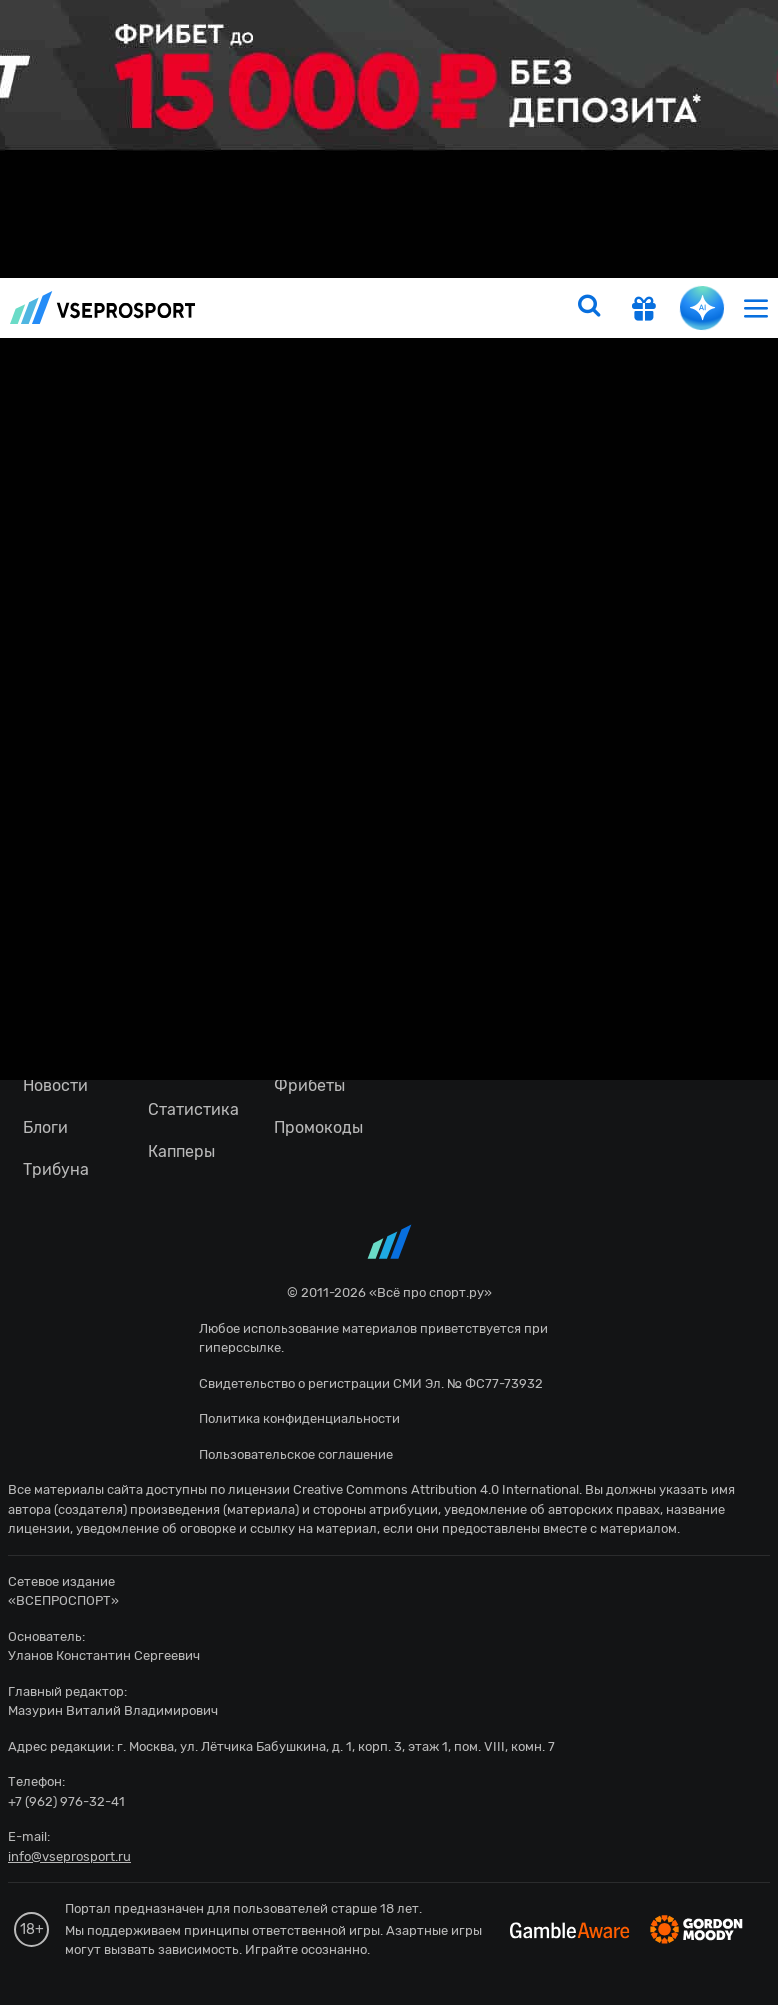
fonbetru (389, 1002)
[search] (589, 308)
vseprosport (103, 307)
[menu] (756, 307)
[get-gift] (644, 311)
